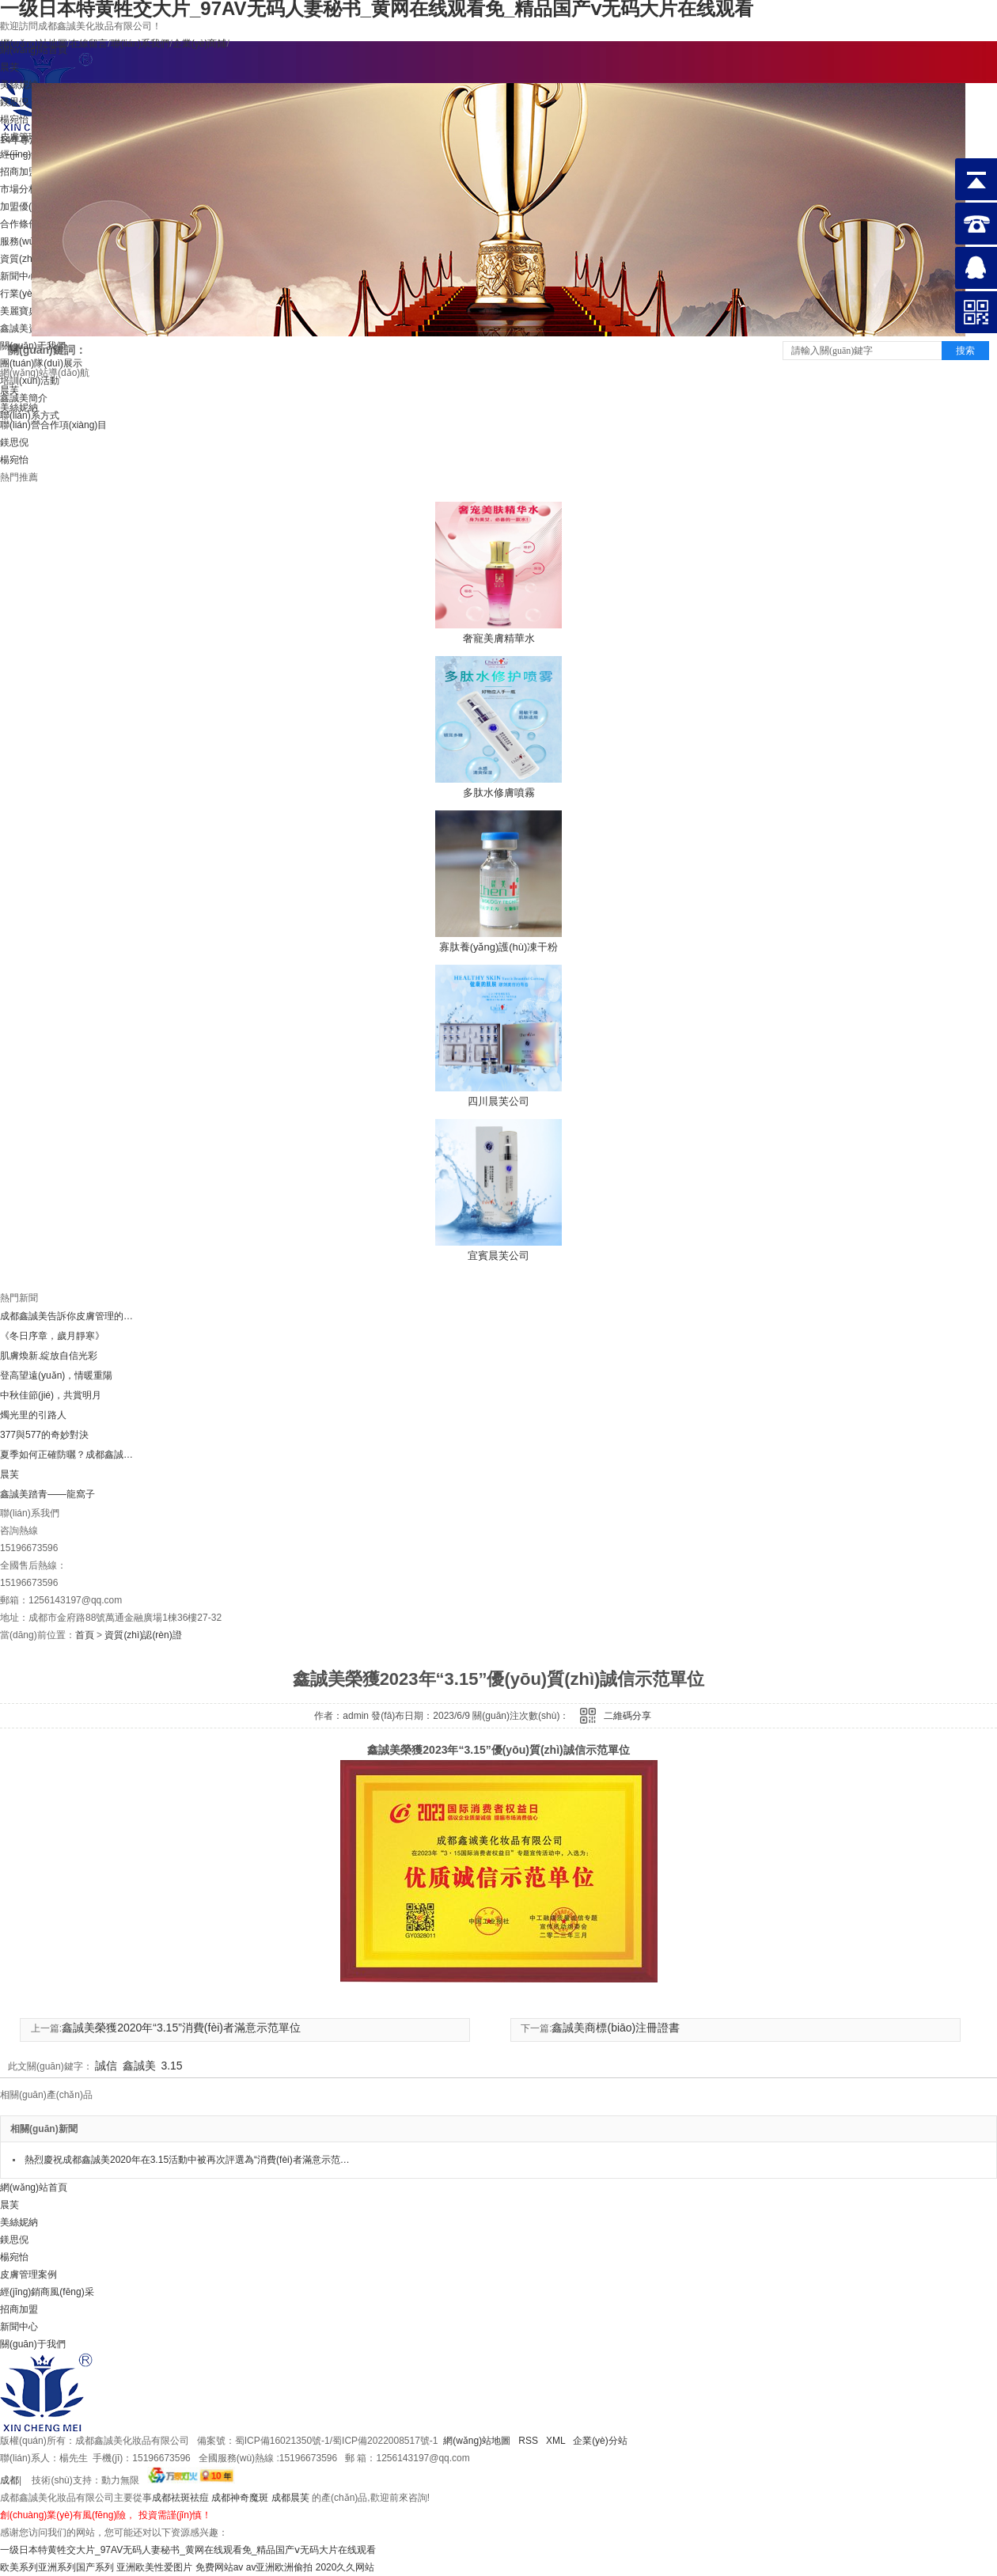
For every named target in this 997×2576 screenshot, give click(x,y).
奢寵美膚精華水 (499, 638)
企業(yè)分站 (600, 2440)
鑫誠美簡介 (23, 398)
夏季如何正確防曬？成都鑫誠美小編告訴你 (67, 1454)
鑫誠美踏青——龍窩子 (47, 1494)
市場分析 (19, 189)
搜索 (965, 350)
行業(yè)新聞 (27, 293)
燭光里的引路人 (33, 1415)
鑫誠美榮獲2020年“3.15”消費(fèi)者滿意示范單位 (181, 2027)
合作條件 (19, 224)
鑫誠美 (139, 2065)
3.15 (171, 2065)
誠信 (106, 2065)
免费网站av (219, 2567)
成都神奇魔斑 (239, 2497)
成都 (9, 2480)
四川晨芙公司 (498, 1101)
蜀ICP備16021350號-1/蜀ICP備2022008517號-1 (336, 2440)
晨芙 (9, 390)
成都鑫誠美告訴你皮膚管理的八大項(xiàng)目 (67, 1316)
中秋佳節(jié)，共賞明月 (50, 1395)
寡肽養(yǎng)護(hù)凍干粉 (499, 947)
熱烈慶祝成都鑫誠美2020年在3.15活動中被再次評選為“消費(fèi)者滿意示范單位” (188, 2159)
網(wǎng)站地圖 (476, 2440)
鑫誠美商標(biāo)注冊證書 (616, 2027)
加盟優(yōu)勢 (29, 206)
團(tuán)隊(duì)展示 (41, 363)
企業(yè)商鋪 (199, 43)
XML (557, 2440)
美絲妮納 (19, 407)
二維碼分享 (627, 1715)
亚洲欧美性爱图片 (154, 2567)
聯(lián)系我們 (140, 43)
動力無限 (120, 2480)
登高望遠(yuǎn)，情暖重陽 (56, 1375)
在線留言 (89, 43)
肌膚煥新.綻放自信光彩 (48, 1355)
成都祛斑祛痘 (180, 2497)
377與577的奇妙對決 (44, 1434)
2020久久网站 (345, 2567)
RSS (528, 2440)
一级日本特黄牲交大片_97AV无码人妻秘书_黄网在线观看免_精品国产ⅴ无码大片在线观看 (188, 2549)
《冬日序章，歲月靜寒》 (52, 1335)
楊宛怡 (14, 459)
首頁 (84, 1635)
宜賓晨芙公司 (498, 1255)
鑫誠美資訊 (23, 328)
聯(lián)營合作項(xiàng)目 (53, 425)
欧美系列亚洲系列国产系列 (57, 2567)
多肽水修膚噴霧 (499, 793)
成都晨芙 (290, 2497)
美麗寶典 (19, 311)
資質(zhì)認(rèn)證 (142, 1635)
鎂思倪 (14, 442)
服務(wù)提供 (28, 241)
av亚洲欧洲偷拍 (279, 2567)
